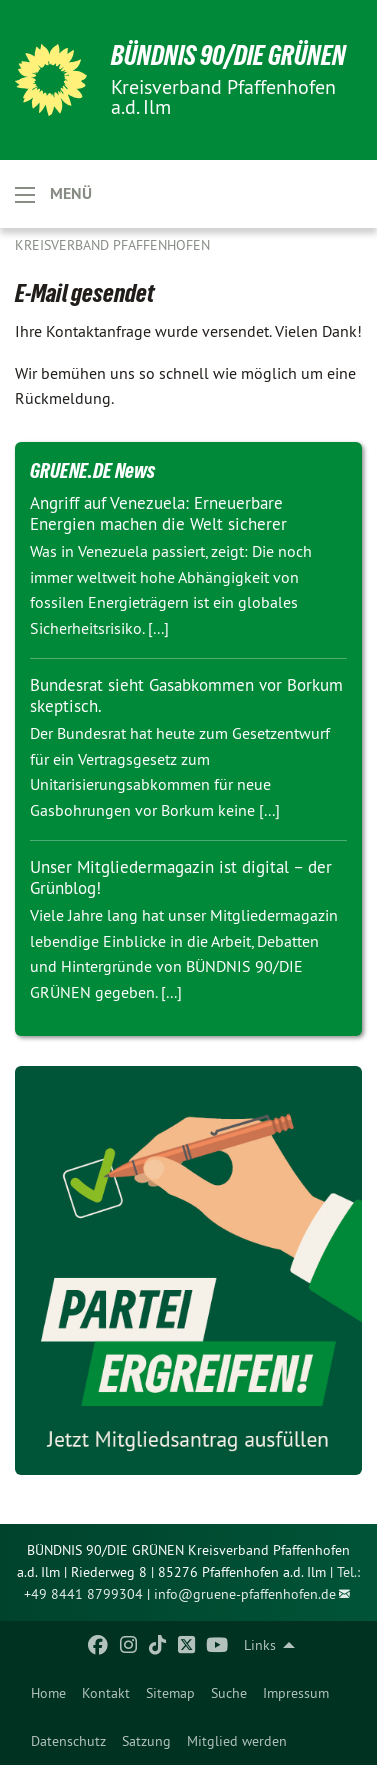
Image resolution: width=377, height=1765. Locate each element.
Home (48, 1693)
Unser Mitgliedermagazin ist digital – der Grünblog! (181, 877)
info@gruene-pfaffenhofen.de (245, 1594)
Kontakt (106, 1693)
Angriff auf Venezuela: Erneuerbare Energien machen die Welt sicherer (158, 513)
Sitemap (170, 1693)
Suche (229, 1693)
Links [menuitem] (260, 1645)
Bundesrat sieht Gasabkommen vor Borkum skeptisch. (186, 695)
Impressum (296, 1693)
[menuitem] (48, 1693)
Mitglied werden (237, 1741)
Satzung (146, 1741)
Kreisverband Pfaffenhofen (112, 245)
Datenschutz (68, 1741)
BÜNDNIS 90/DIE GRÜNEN (228, 55)
